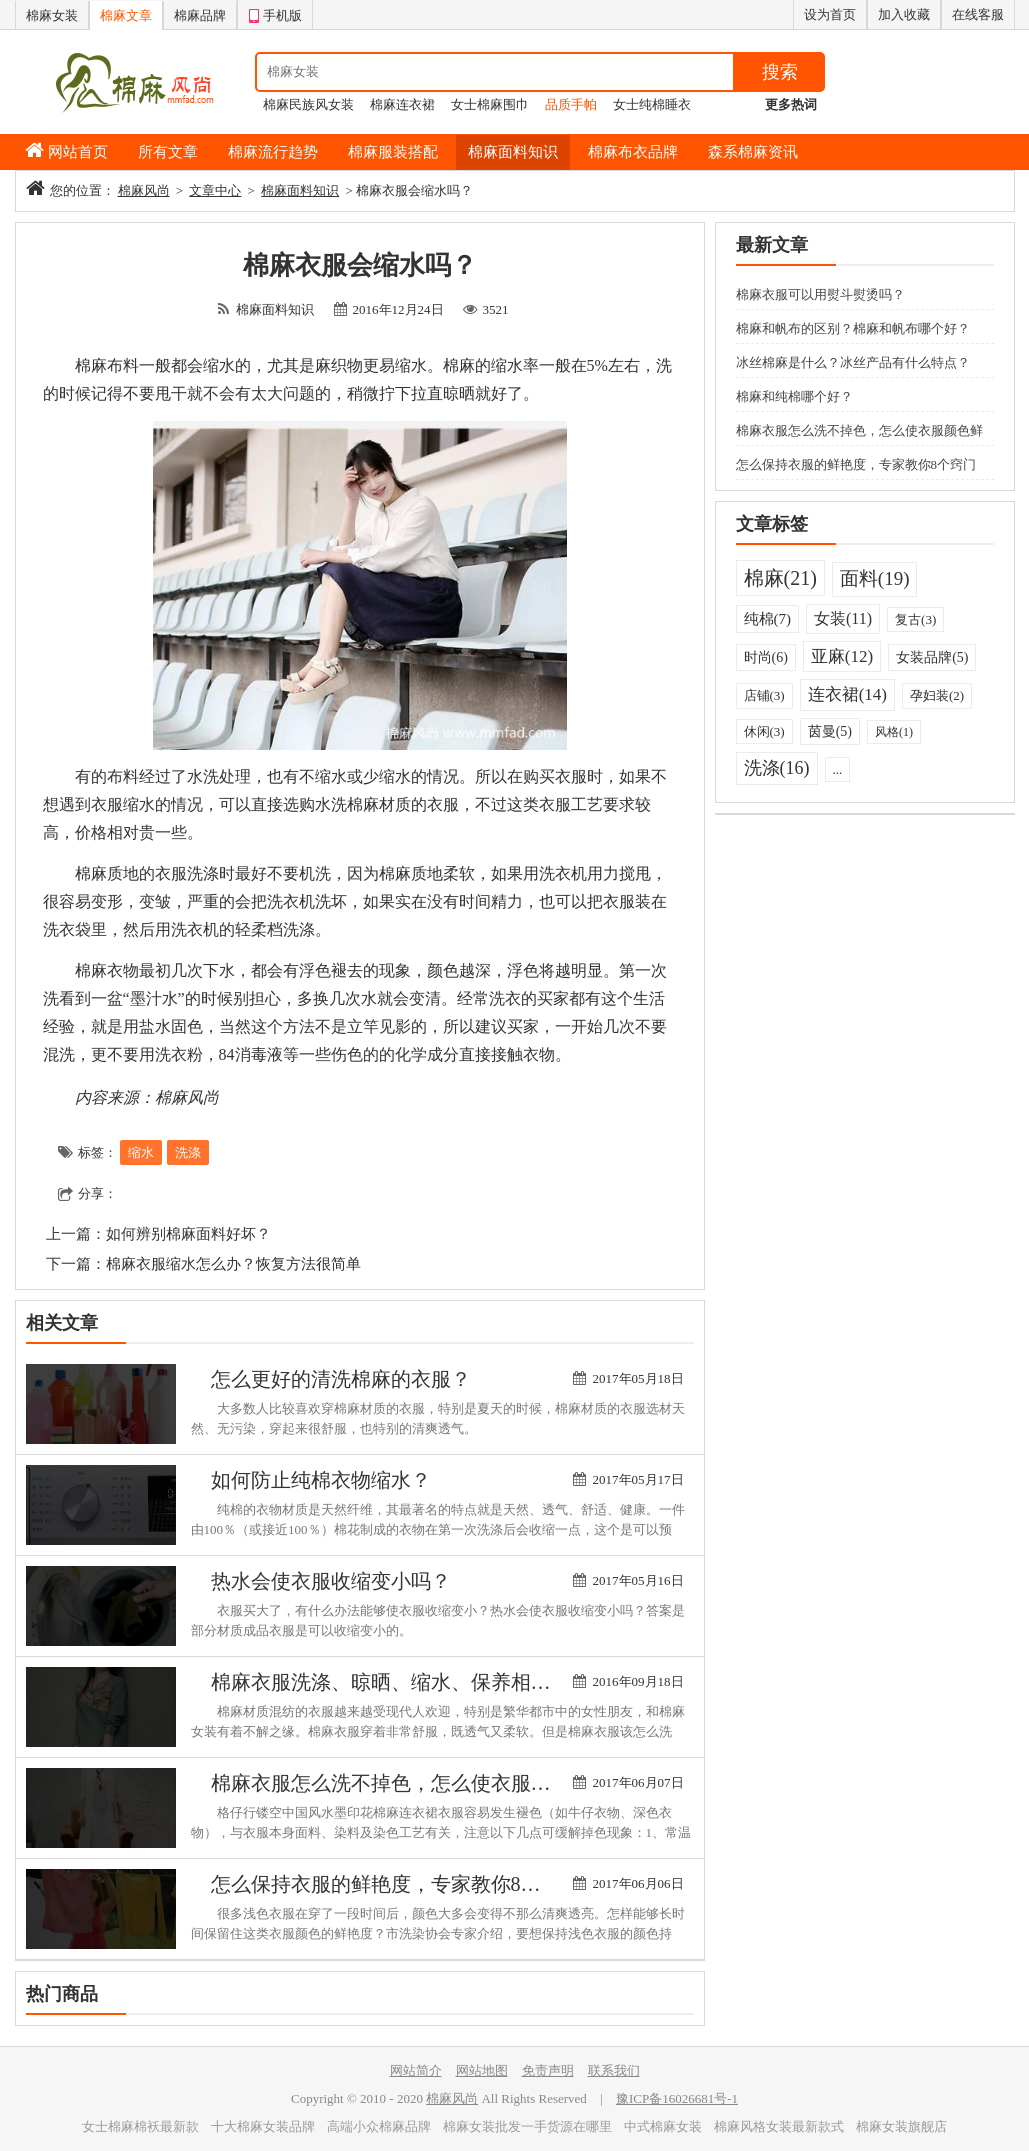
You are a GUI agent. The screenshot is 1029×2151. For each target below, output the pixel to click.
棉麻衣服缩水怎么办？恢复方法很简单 (233, 1264)
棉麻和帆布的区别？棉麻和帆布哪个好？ (853, 328)
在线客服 (978, 14)
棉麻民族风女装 (308, 104)
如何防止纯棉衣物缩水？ (321, 1480)
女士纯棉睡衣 (652, 104)
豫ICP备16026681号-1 (677, 2098)
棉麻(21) (780, 578)
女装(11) (843, 618)
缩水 (141, 1152)
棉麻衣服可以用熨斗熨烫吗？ (820, 294)
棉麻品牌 (200, 15)
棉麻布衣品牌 (633, 152)
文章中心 (215, 190)
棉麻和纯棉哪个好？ (794, 396)
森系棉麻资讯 (753, 152)
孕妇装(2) (937, 695)
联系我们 (614, 2070)
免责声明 (548, 2070)
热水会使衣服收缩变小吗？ (331, 1581)
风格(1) (894, 732)
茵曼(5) (830, 731)
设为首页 (830, 14)
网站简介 (416, 2070)
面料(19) (875, 578)
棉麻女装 (52, 15)
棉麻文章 (126, 15)
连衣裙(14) (847, 694)
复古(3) (915, 619)
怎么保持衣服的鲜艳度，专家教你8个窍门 (396, 1884)
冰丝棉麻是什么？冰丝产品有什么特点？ (853, 362)
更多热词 (791, 104)
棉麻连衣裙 (402, 104)
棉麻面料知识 (513, 152)
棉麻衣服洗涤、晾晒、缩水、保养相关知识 (401, 1682)
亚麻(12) (842, 656)
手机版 (275, 13)
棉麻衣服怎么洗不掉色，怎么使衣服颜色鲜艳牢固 (431, 1783)
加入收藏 (904, 14)
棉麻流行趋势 (273, 152)
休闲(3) (764, 731)
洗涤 (188, 1152)
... (838, 769)
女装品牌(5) (932, 657)
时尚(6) (766, 657)
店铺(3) (764, 695)
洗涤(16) (777, 768)
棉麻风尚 (144, 190)
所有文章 (168, 152)
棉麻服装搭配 (393, 152)
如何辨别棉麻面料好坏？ (188, 1234)
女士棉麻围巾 (490, 104)
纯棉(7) (768, 619)
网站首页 (78, 152)
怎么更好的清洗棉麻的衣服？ (341, 1379)
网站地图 (482, 2070)
